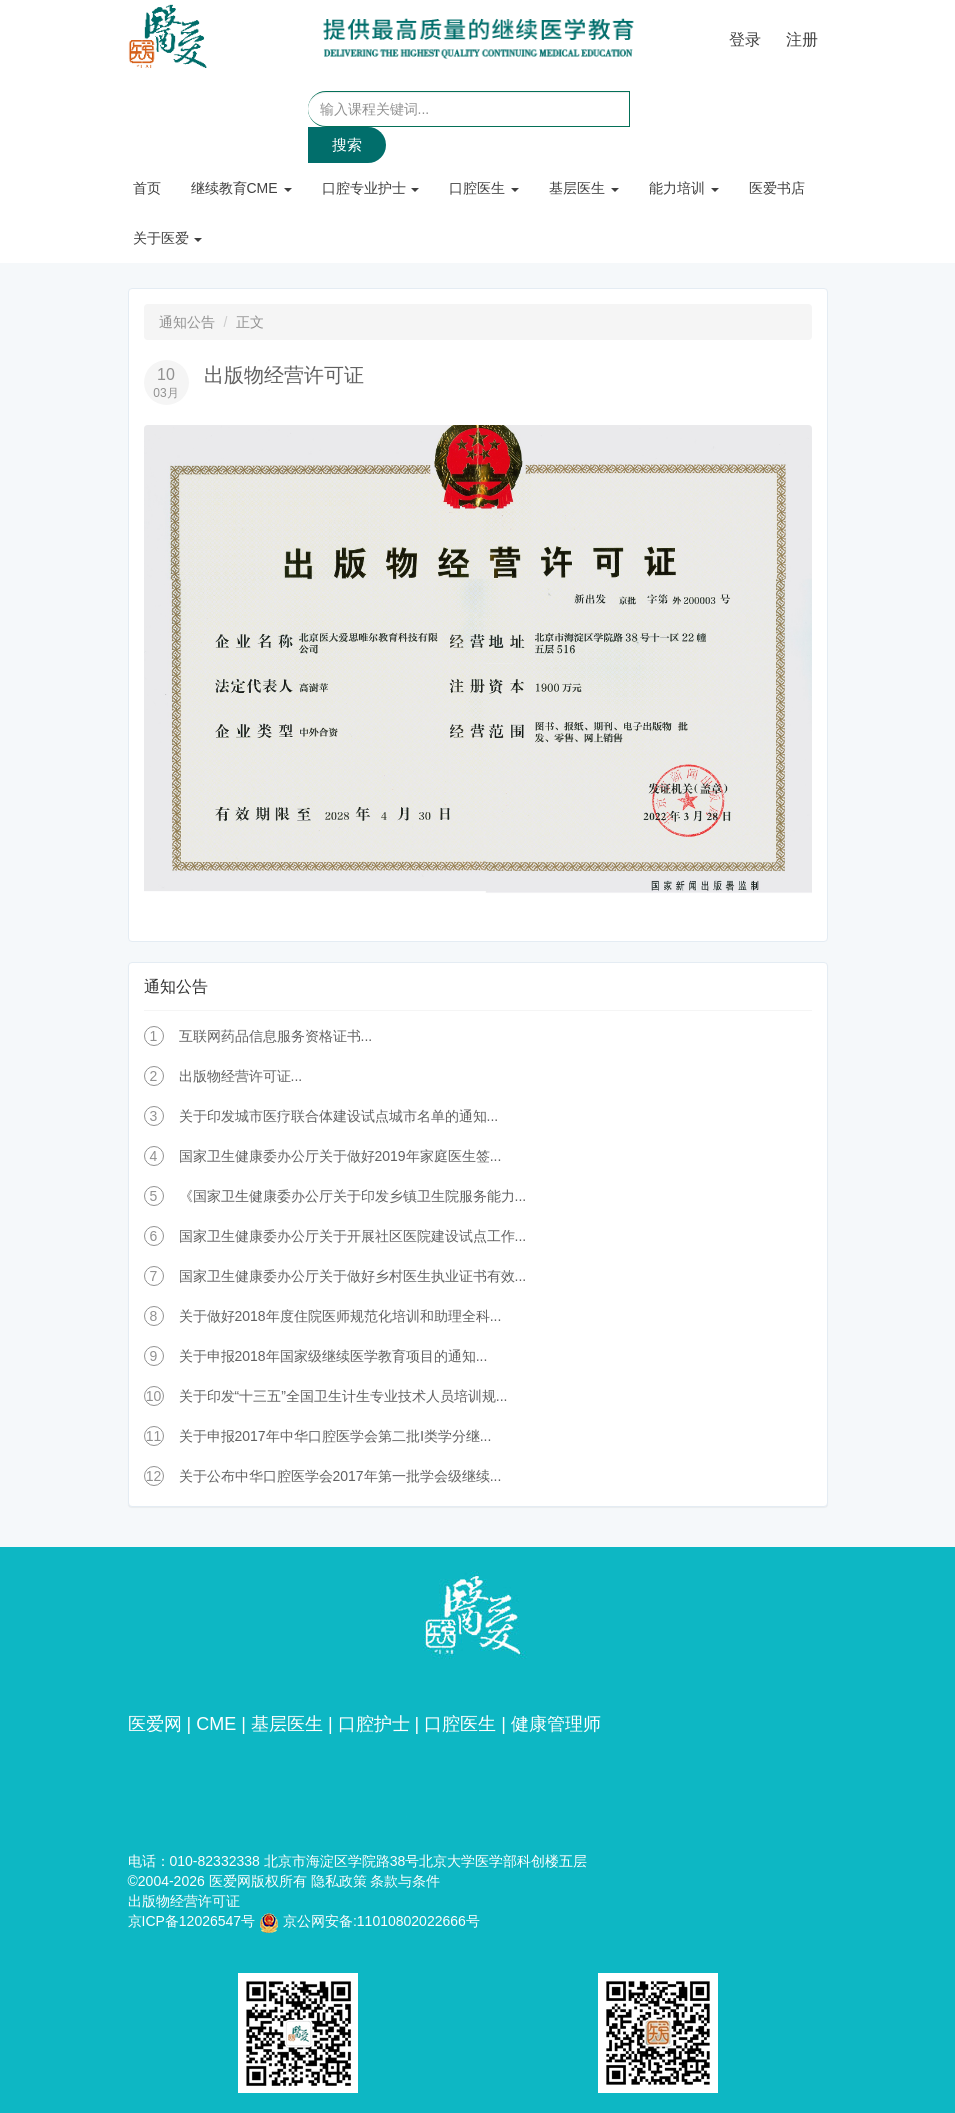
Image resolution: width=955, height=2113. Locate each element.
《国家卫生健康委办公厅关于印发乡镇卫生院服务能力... (353, 1196)
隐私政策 (339, 1881)
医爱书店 (777, 188)
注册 (802, 39)
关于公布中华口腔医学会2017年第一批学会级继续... (340, 1476)
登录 (745, 39)
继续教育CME (241, 188)
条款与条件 (405, 1881)
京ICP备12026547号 (192, 1921)
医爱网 (155, 1724)
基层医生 (584, 188)
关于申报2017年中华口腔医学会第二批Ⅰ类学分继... (335, 1436)
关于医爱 (168, 238)
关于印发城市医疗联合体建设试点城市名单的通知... (339, 1116)
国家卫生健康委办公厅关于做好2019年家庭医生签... (340, 1156)
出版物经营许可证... (241, 1076)
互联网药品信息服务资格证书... (276, 1036)
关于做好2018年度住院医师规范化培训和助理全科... (340, 1316)
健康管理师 (556, 1724)
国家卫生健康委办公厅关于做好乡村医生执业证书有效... (353, 1276)
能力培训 (684, 188)
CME (216, 1724)
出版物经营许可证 (184, 1901)
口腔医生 (484, 188)
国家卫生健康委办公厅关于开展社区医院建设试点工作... (353, 1236)
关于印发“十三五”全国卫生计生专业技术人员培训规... (343, 1396)
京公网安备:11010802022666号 (369, 1921)
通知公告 (187, 322)
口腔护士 (374, 1724)
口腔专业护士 (371, 188)
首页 (147, 188)
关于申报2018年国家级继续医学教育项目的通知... (333, 1356)
